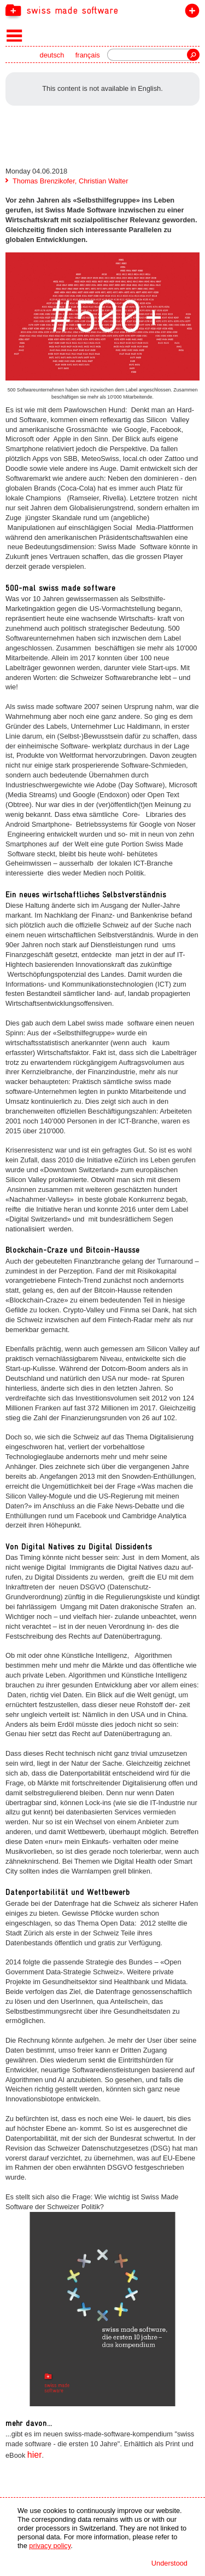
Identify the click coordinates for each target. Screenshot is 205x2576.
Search (193, 55)
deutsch (52, 55)
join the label (190, 12)
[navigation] (102, 10)
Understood (169, 2563)
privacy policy (50, 2546)
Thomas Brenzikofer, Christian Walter (70, 181)
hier (34, 2454)
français (87, 55)
